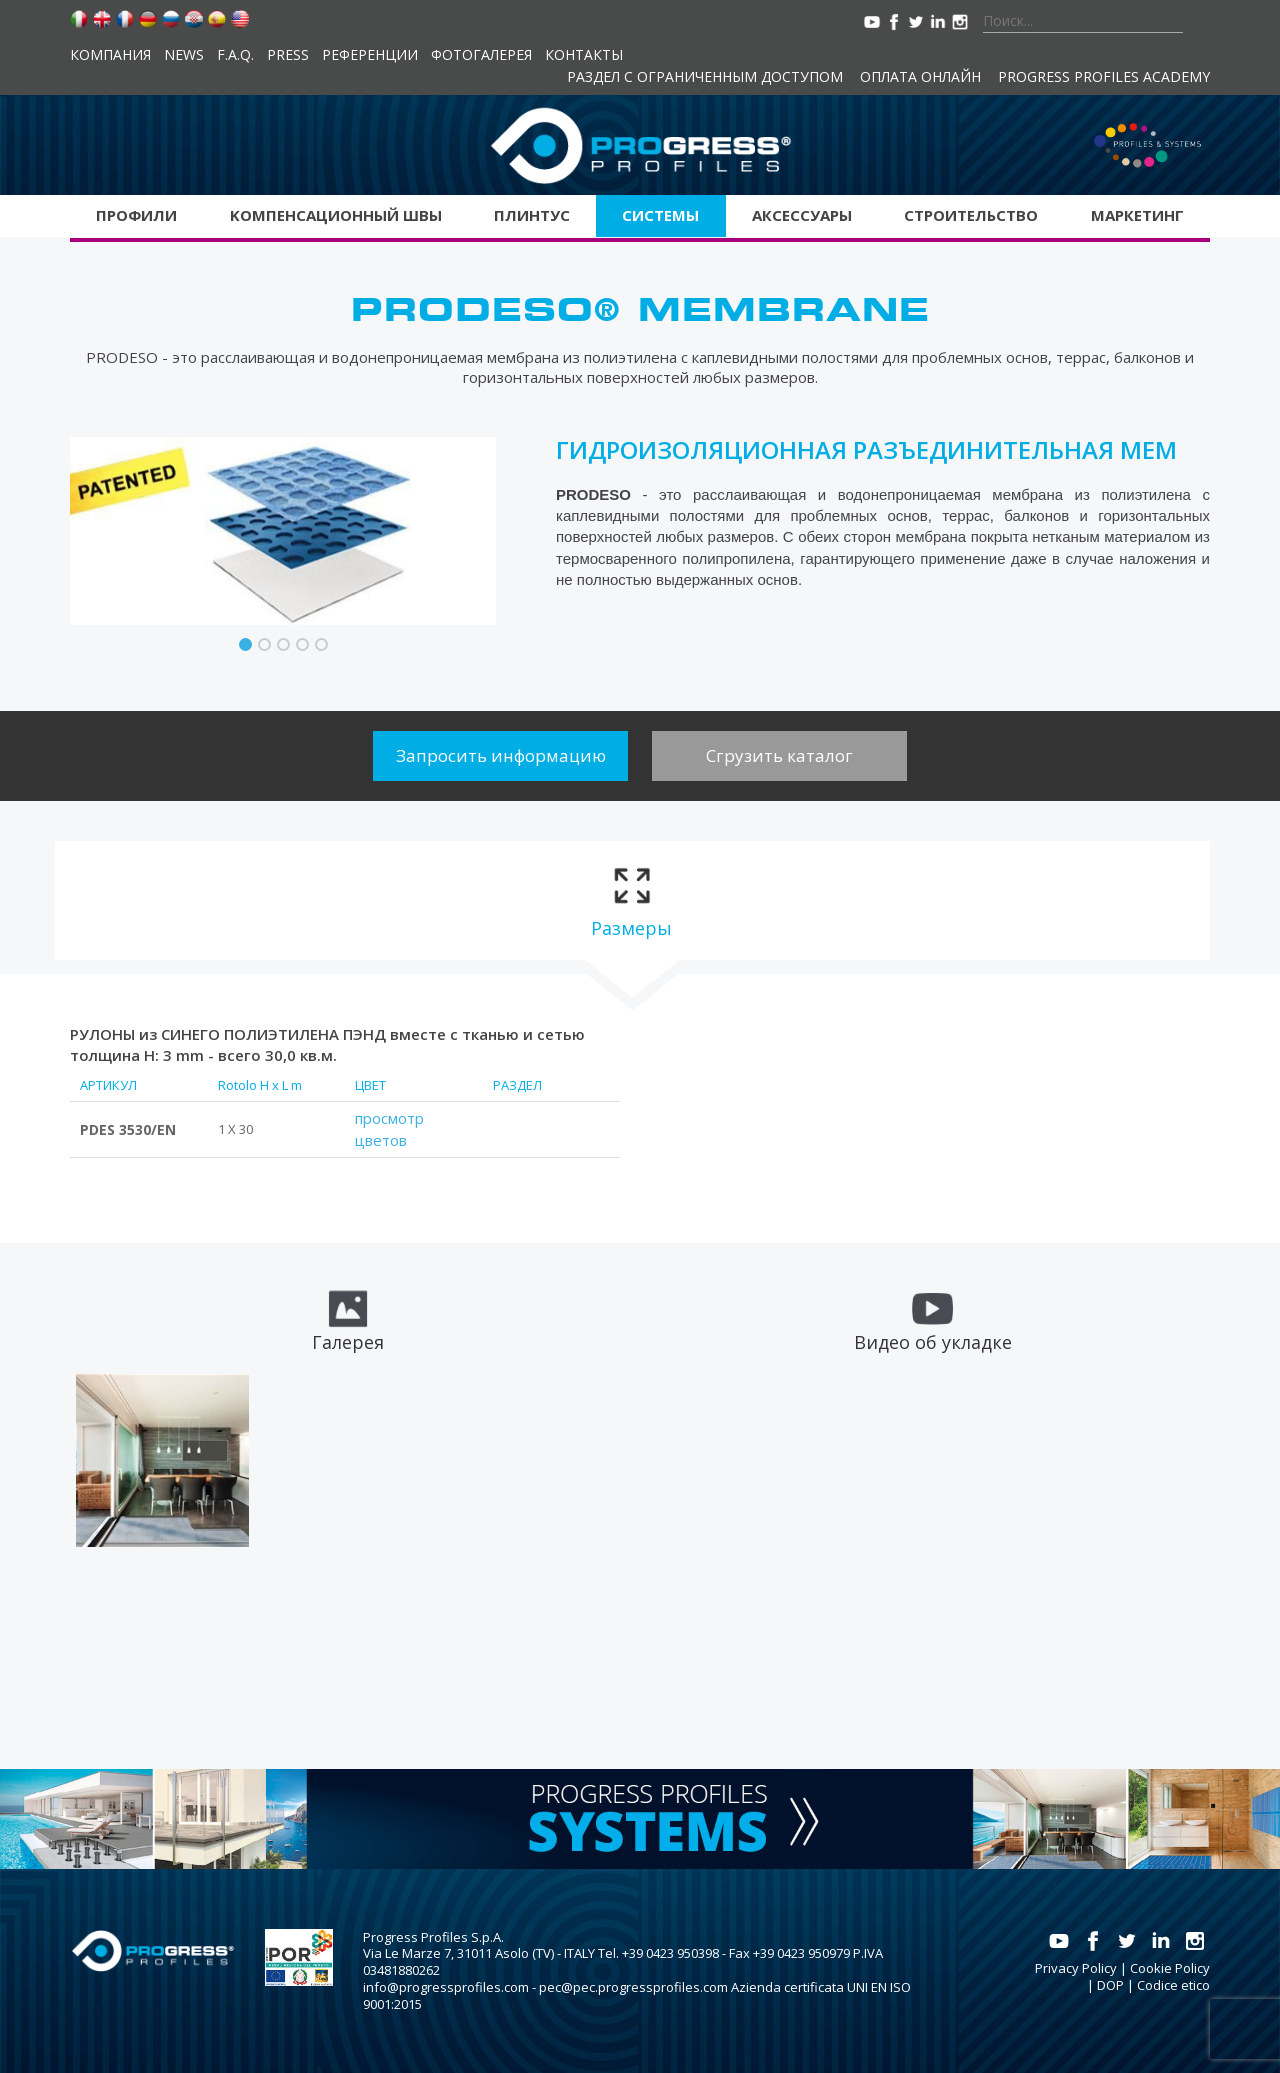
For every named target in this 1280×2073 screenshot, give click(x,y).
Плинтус (532, 215)
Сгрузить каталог (779, 755)
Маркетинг (1137, 215)
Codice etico (1173, 1985)
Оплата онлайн (920, 76)
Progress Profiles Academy (1104, 76)
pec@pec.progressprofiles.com (633, 1987)
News (184, 54)
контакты (584, 54)
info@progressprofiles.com (446, 1987)
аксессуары (802, 215)
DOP (1110, 1985)
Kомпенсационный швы (336, 215)
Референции (370, 54)
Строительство (971, 215)
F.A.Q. (235, 54)
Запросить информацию (501, 755)
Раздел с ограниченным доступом (705, 76)
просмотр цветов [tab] (389, 1129)
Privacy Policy (1076, 1968)
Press (288, 54)
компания (110, 54)
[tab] (631, 901)
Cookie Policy (1170, 1968)
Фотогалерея (481, 54)
